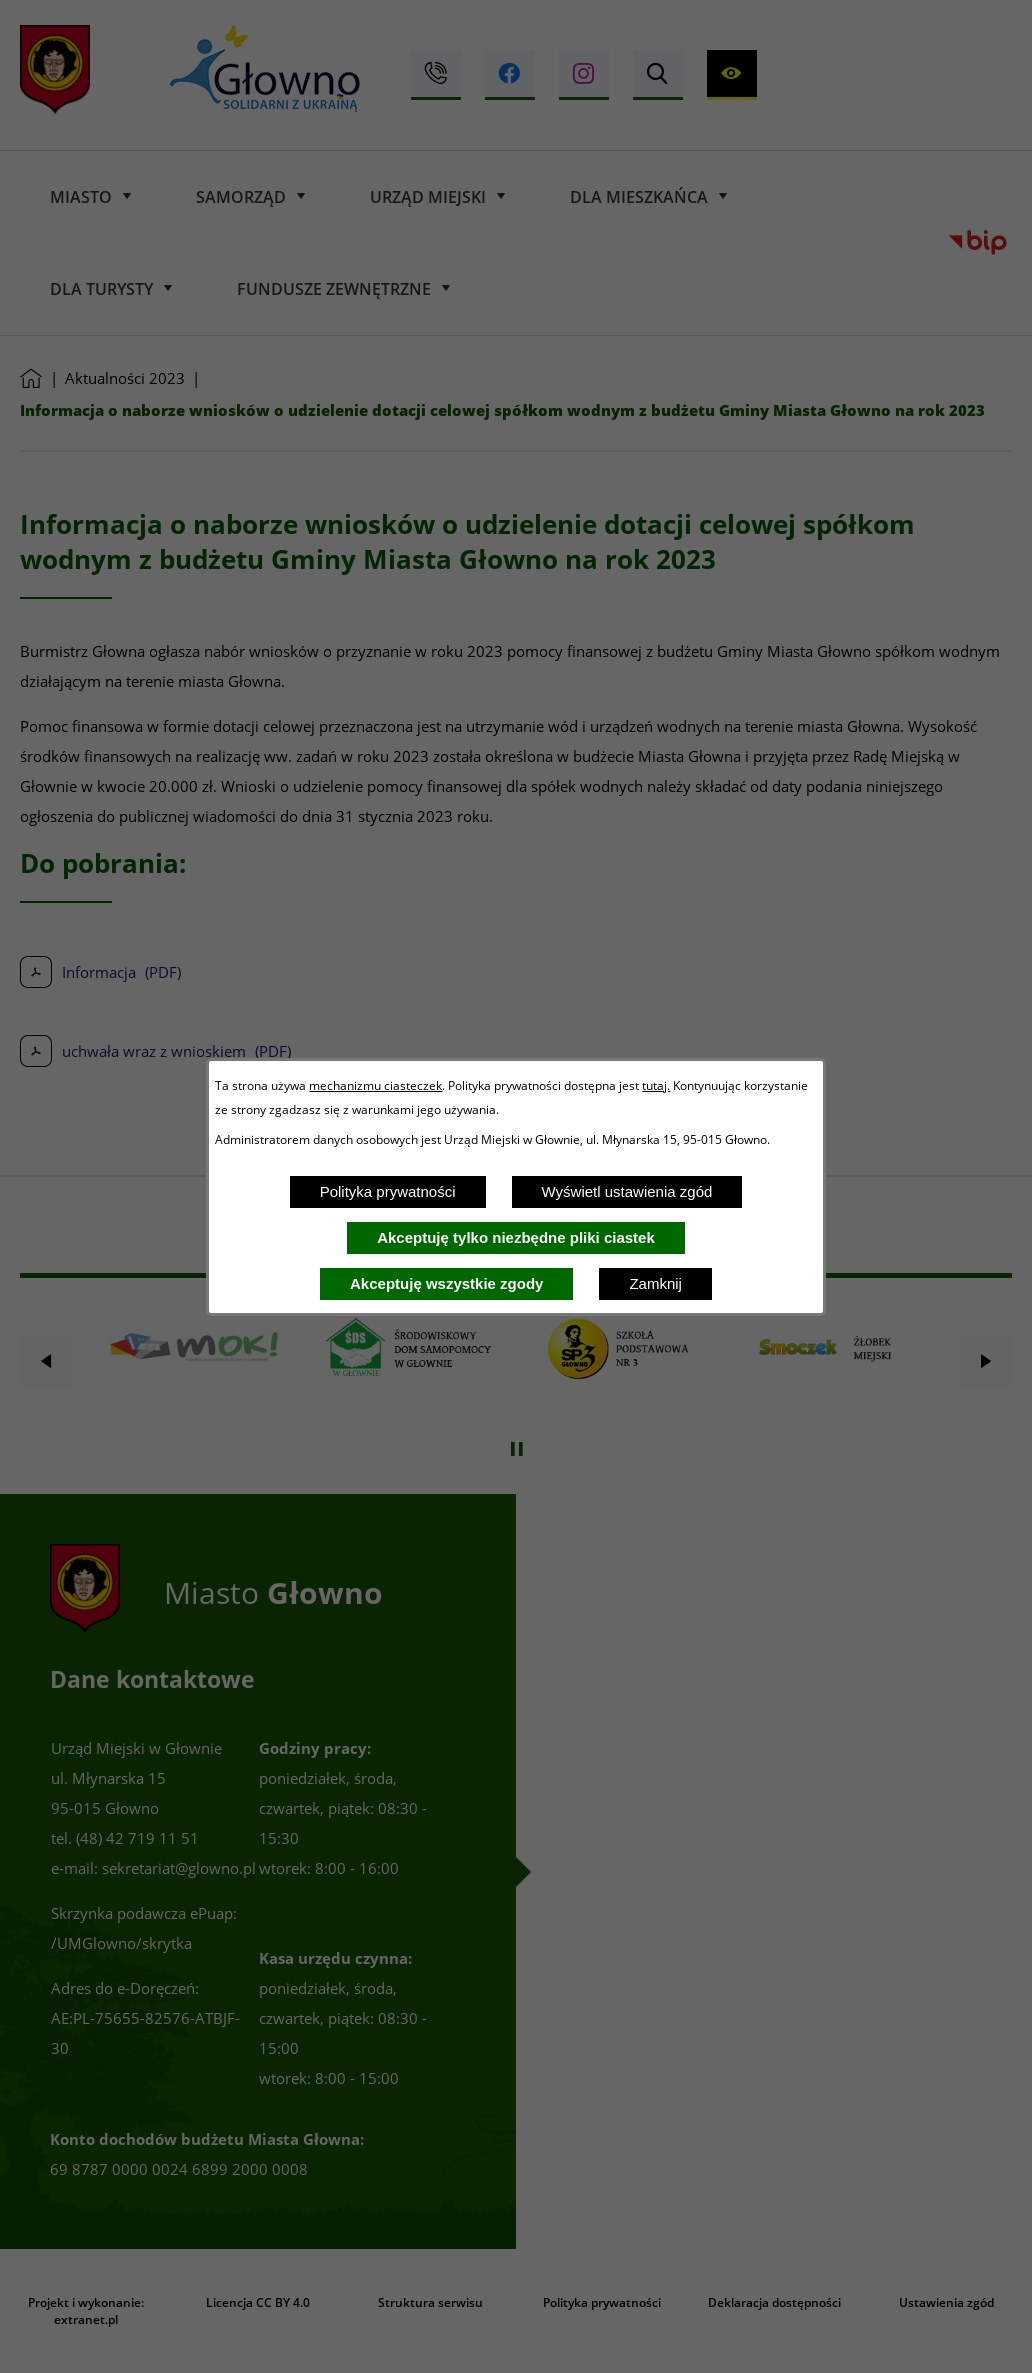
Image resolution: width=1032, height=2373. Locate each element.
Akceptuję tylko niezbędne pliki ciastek (516, 1237)
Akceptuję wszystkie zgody (446, 1283)
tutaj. (656, 1085)
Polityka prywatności (388, 1191)
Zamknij (655, 1283)
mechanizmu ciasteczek (375, 1085)
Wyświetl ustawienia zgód (627, 1191)
